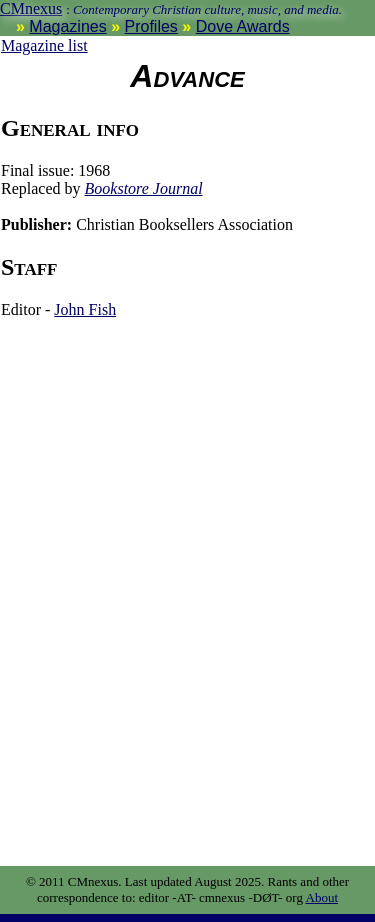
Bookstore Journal (144, 188)
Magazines (67, 26)
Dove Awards (243, 26)
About (322, 897)
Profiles (151, 26)
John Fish (85, 309)
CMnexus (31, 8)
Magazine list (44, 45)
